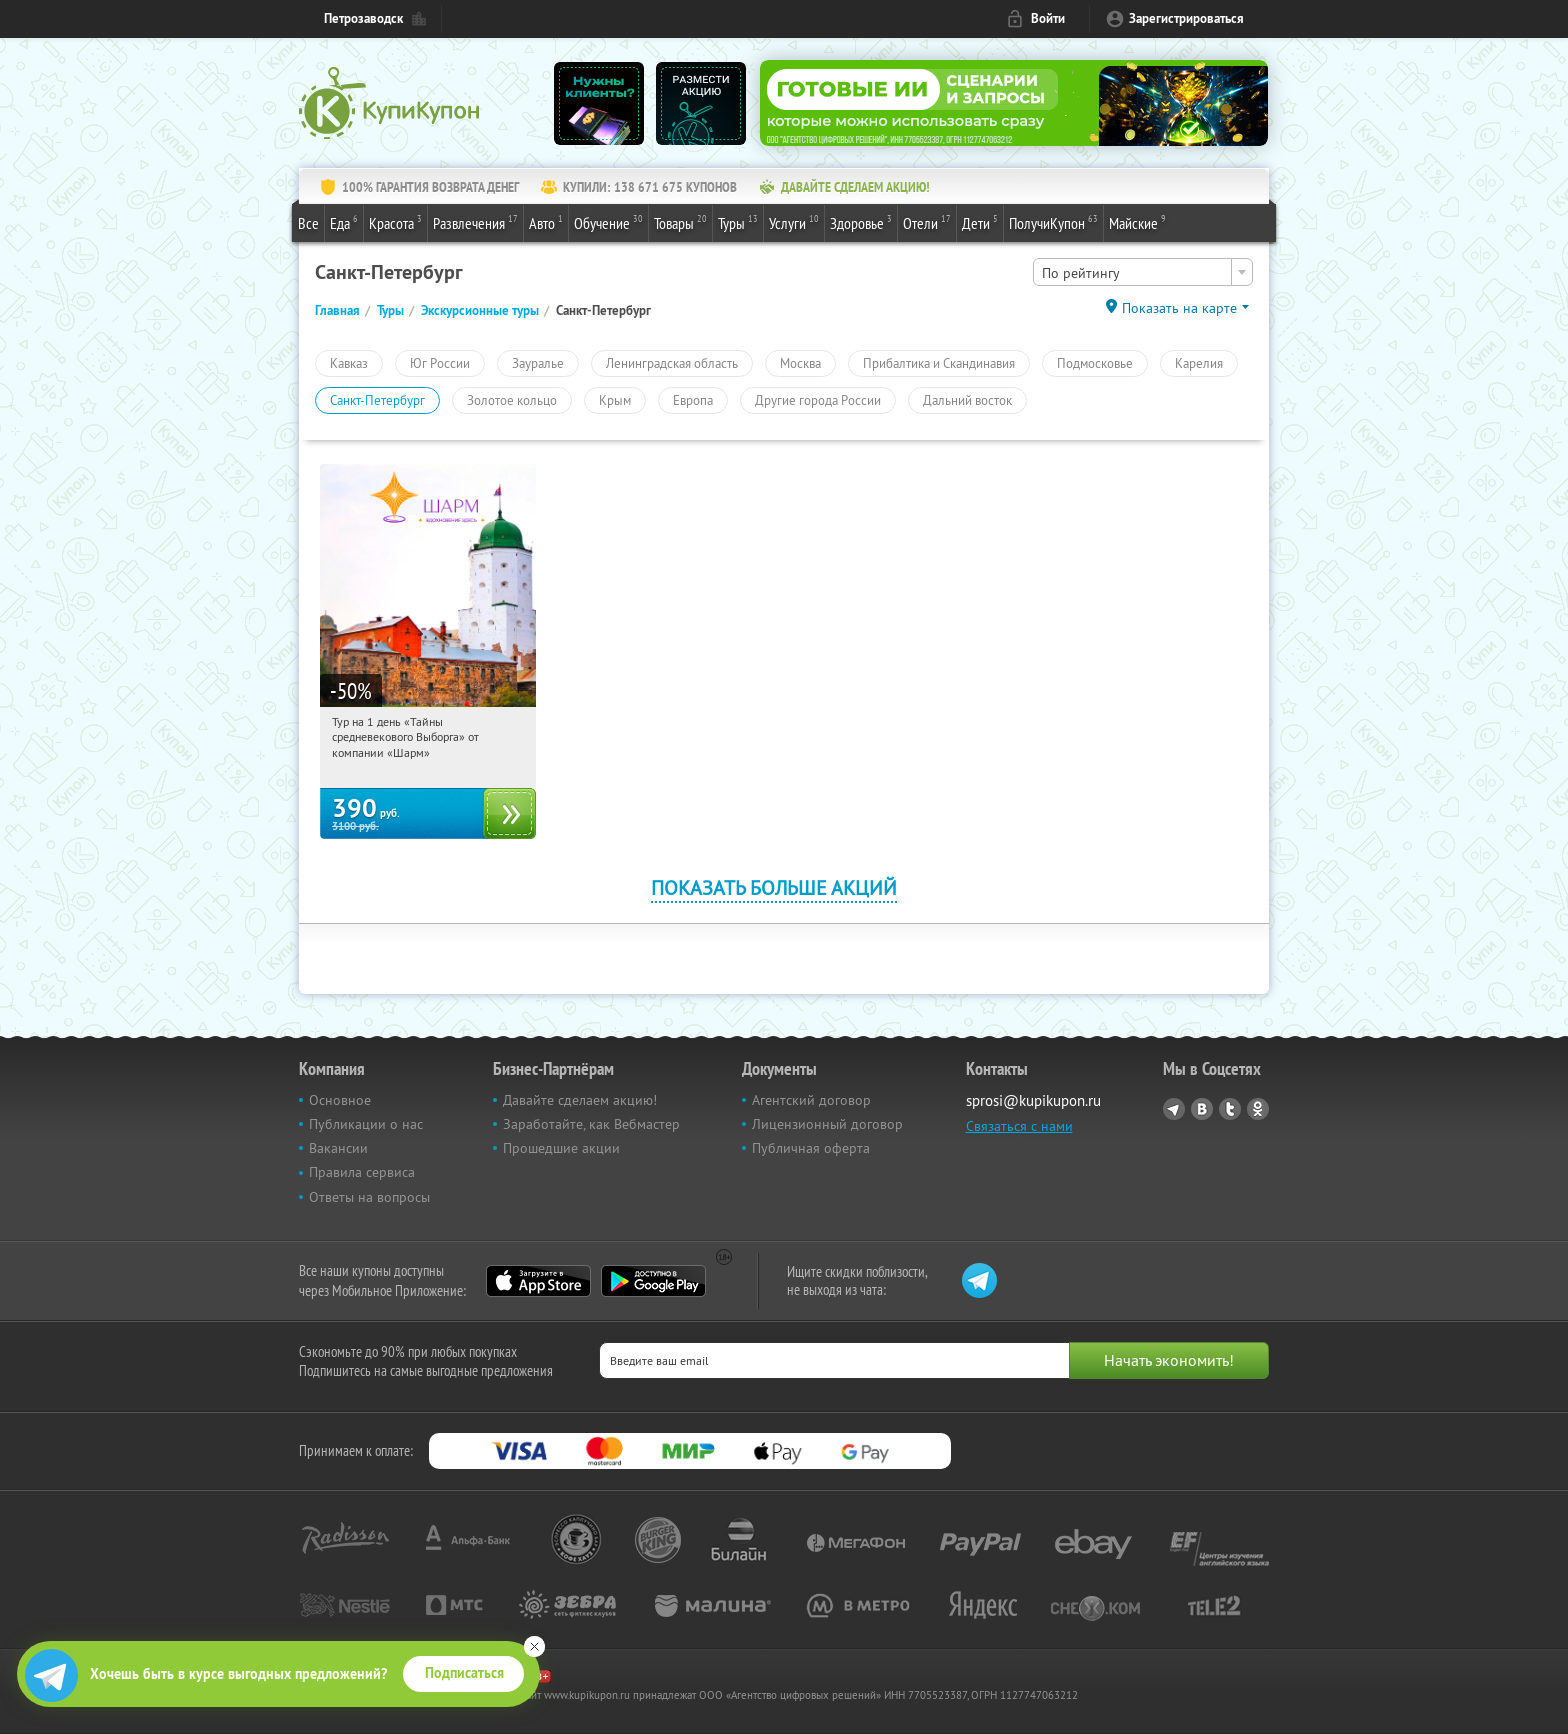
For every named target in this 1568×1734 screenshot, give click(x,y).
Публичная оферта (811, 1148)
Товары (680, 222)
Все (308, 223)
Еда (344, 222)
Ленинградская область (672, 363)
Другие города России (818, 400)
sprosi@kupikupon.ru (1033, 1100)
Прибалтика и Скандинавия (939, 363)
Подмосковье (1095, 363)
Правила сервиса (362, 1172)
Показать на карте (1179, 308)
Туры (738, 222)
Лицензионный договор (827, 1124)
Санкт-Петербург (377, 400)
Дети (980, 222)
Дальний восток (967, 400)
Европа (693, 400)
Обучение (608, 222)
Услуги (794, 222)
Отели (927, 222)
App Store (538, 1281)
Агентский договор (811, 1100)
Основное (340, 1100)
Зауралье (538, 363)
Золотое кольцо (512, 400)
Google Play (653, 1281)
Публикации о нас (366, 1124)
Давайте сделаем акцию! (580, 1100)
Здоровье (861, 222)
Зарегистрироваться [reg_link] (1186, 18)
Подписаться (464, 1673)
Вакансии (338, 1148)
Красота (395, 222)
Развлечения (475, 222)
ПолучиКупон (1053, 222)
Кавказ (349, 363)
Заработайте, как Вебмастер (591, 1124)
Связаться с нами (1019, 1126)
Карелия (1199, 363)
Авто (546, 222)
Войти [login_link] (1048, 18)
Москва (800, 363)
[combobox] (1143, 272)
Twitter (1230, 1109)
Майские (1137, 222)
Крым (615, 400)
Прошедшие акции (561, 1148)
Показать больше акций (774, 887)
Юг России (440, 363)
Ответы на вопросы (369, 1197)
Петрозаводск (363, 18)
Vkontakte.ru (1202, 1109)
